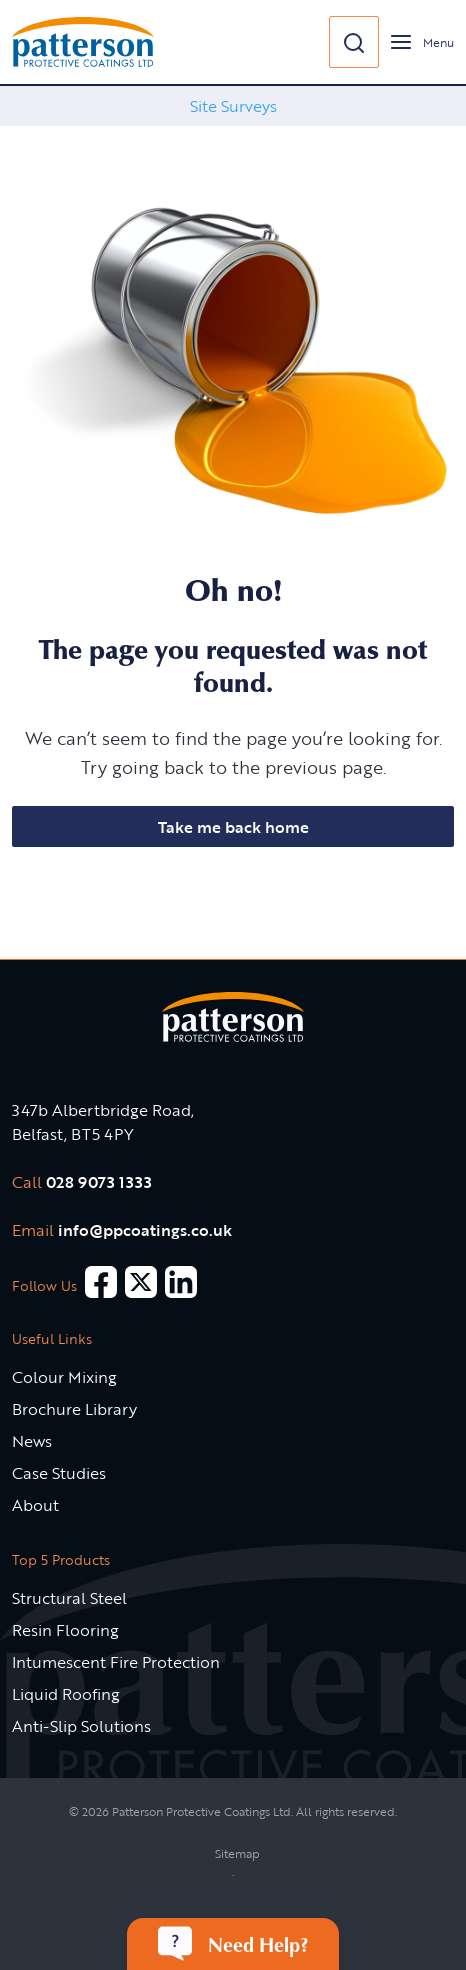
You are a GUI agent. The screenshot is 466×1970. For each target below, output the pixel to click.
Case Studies (59, 1473)
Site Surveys (233, 106)
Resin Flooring (65, 1630)
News (32, 1441)
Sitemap (237, 1853)
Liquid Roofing (66, 1694)
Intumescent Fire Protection (116, 1662)
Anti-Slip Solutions (81, 1726)
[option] (233, 106)
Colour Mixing (64, 1377)
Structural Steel (69, 1598)
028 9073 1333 (99, 1182)
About (35, 1505)
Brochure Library (74, 1409)
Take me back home (233, 827)
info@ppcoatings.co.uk (145, 1230)
